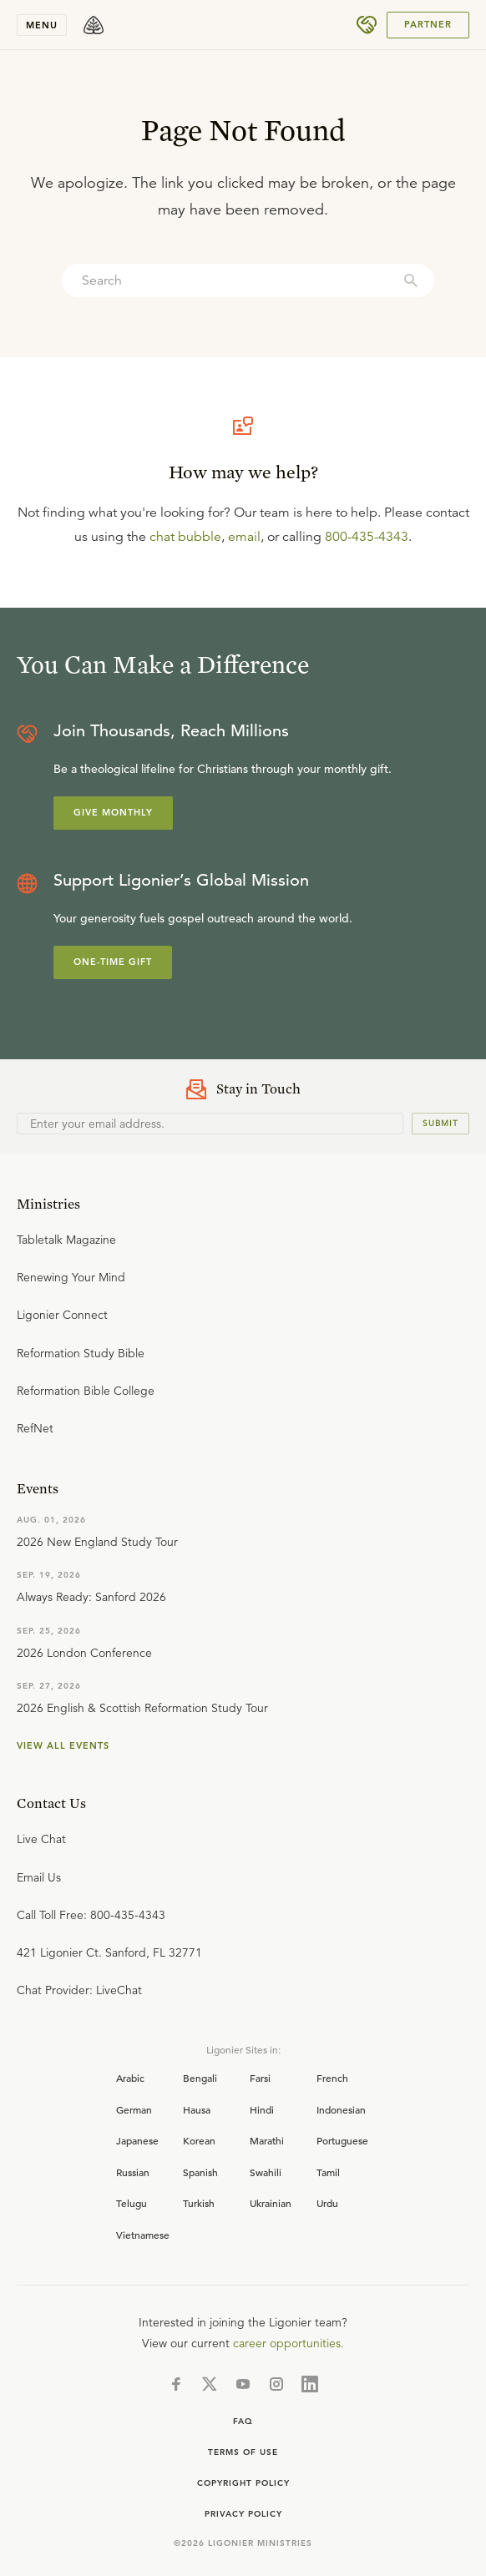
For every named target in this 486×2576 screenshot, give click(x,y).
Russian (132, 2172)
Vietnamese (143, 2234)
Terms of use (243, 2452)
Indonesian (341, 2109)
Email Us (39, 1877)
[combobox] (248, 280)
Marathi (267, 2140)
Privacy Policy (243, 2513)
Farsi (260, 2077)
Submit (440, 1123)
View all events (63, 1745)
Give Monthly (113, 812)
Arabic (130, 2077)
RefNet (35, 1428)
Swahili (265, 2172)
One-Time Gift (112, 961)
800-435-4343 (366, 536)
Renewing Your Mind (71, 1277)
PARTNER (428, 24)
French (332, 2077)
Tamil (328, 2172)
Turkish (199, 2203)
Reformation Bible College (85, 1390)
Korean (199, 2140)
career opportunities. (288, 2343)
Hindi (262, 2109)
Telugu (131, 2203)
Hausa (196, 2109)
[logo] (93, 25)
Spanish (200, 2172)
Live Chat (41, 1838)
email (244, 536)
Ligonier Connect (62, 1314)
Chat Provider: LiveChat (79, 1990)
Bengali (200, 2077)
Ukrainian (270, 2203)
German (134, 2109)
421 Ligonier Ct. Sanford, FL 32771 (109, 1952)
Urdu (327, 2203)
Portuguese (342, 2140)
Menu (42, 25)
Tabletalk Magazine (66, 1239)
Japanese (137, 2140)
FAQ (243, 2421)
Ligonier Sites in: (243, 2049)
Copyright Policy (243, 2483)
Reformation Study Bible (80, 1353)
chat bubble (185, 536)
